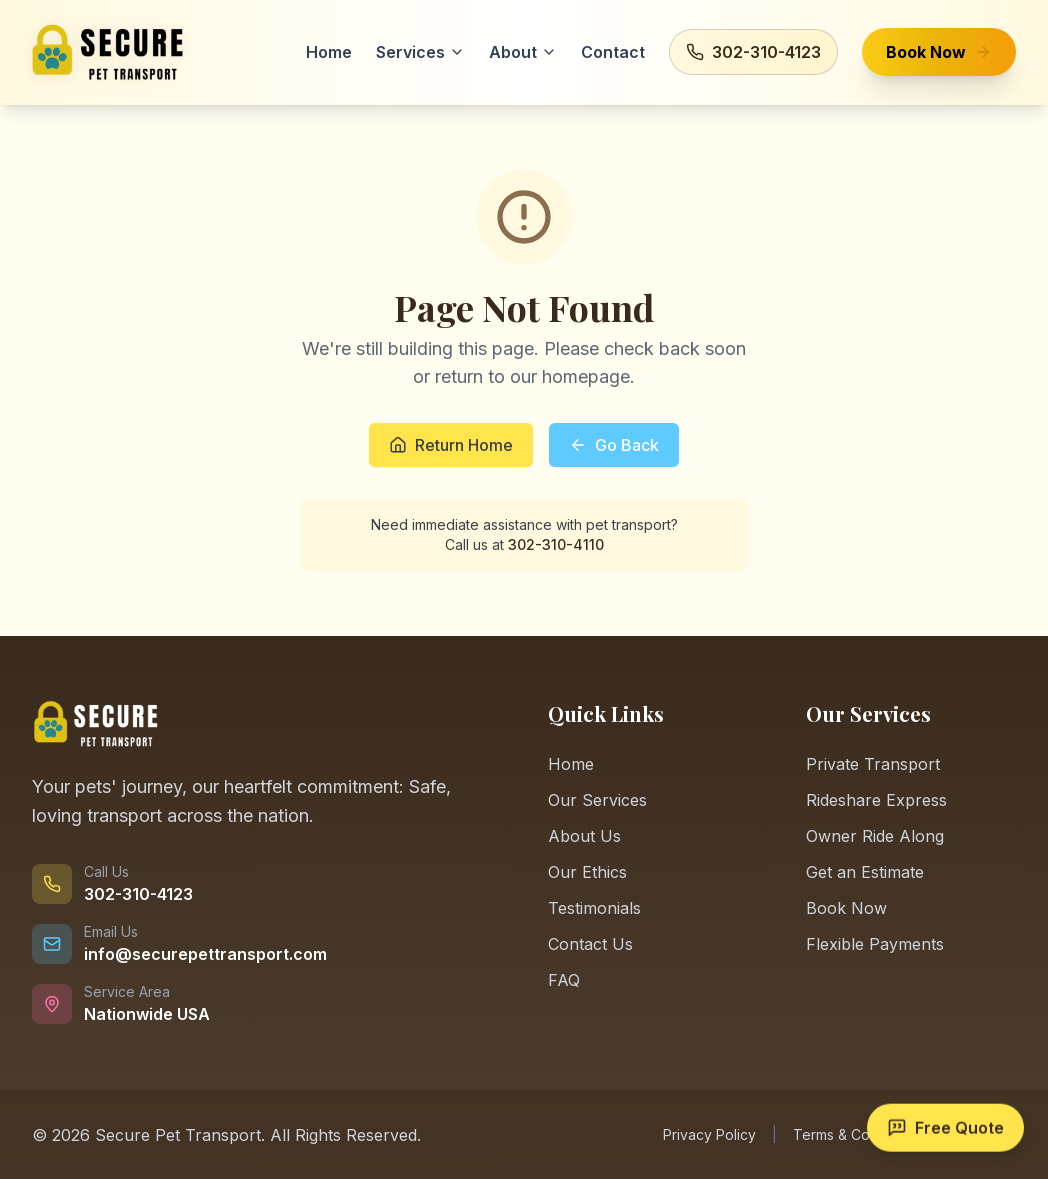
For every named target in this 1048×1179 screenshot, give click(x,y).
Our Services (597, 800)
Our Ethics (587, 872)
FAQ (564, 980)
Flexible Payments (875, 944)
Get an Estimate (865, 872)
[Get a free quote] (945, 1129)
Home (571, 764)
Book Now (846, 908)
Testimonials (594, 908)
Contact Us (590, 944)
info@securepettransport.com (205, 954)
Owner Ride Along (875, 836)
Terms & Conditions (857, 1134)
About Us (584, 836)
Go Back (614, 445)
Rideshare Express (876, 800)
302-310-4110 (556, 544)
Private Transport (873, 764)
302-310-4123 (138, 894)
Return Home (451, 445)
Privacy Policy (709, 1134)
